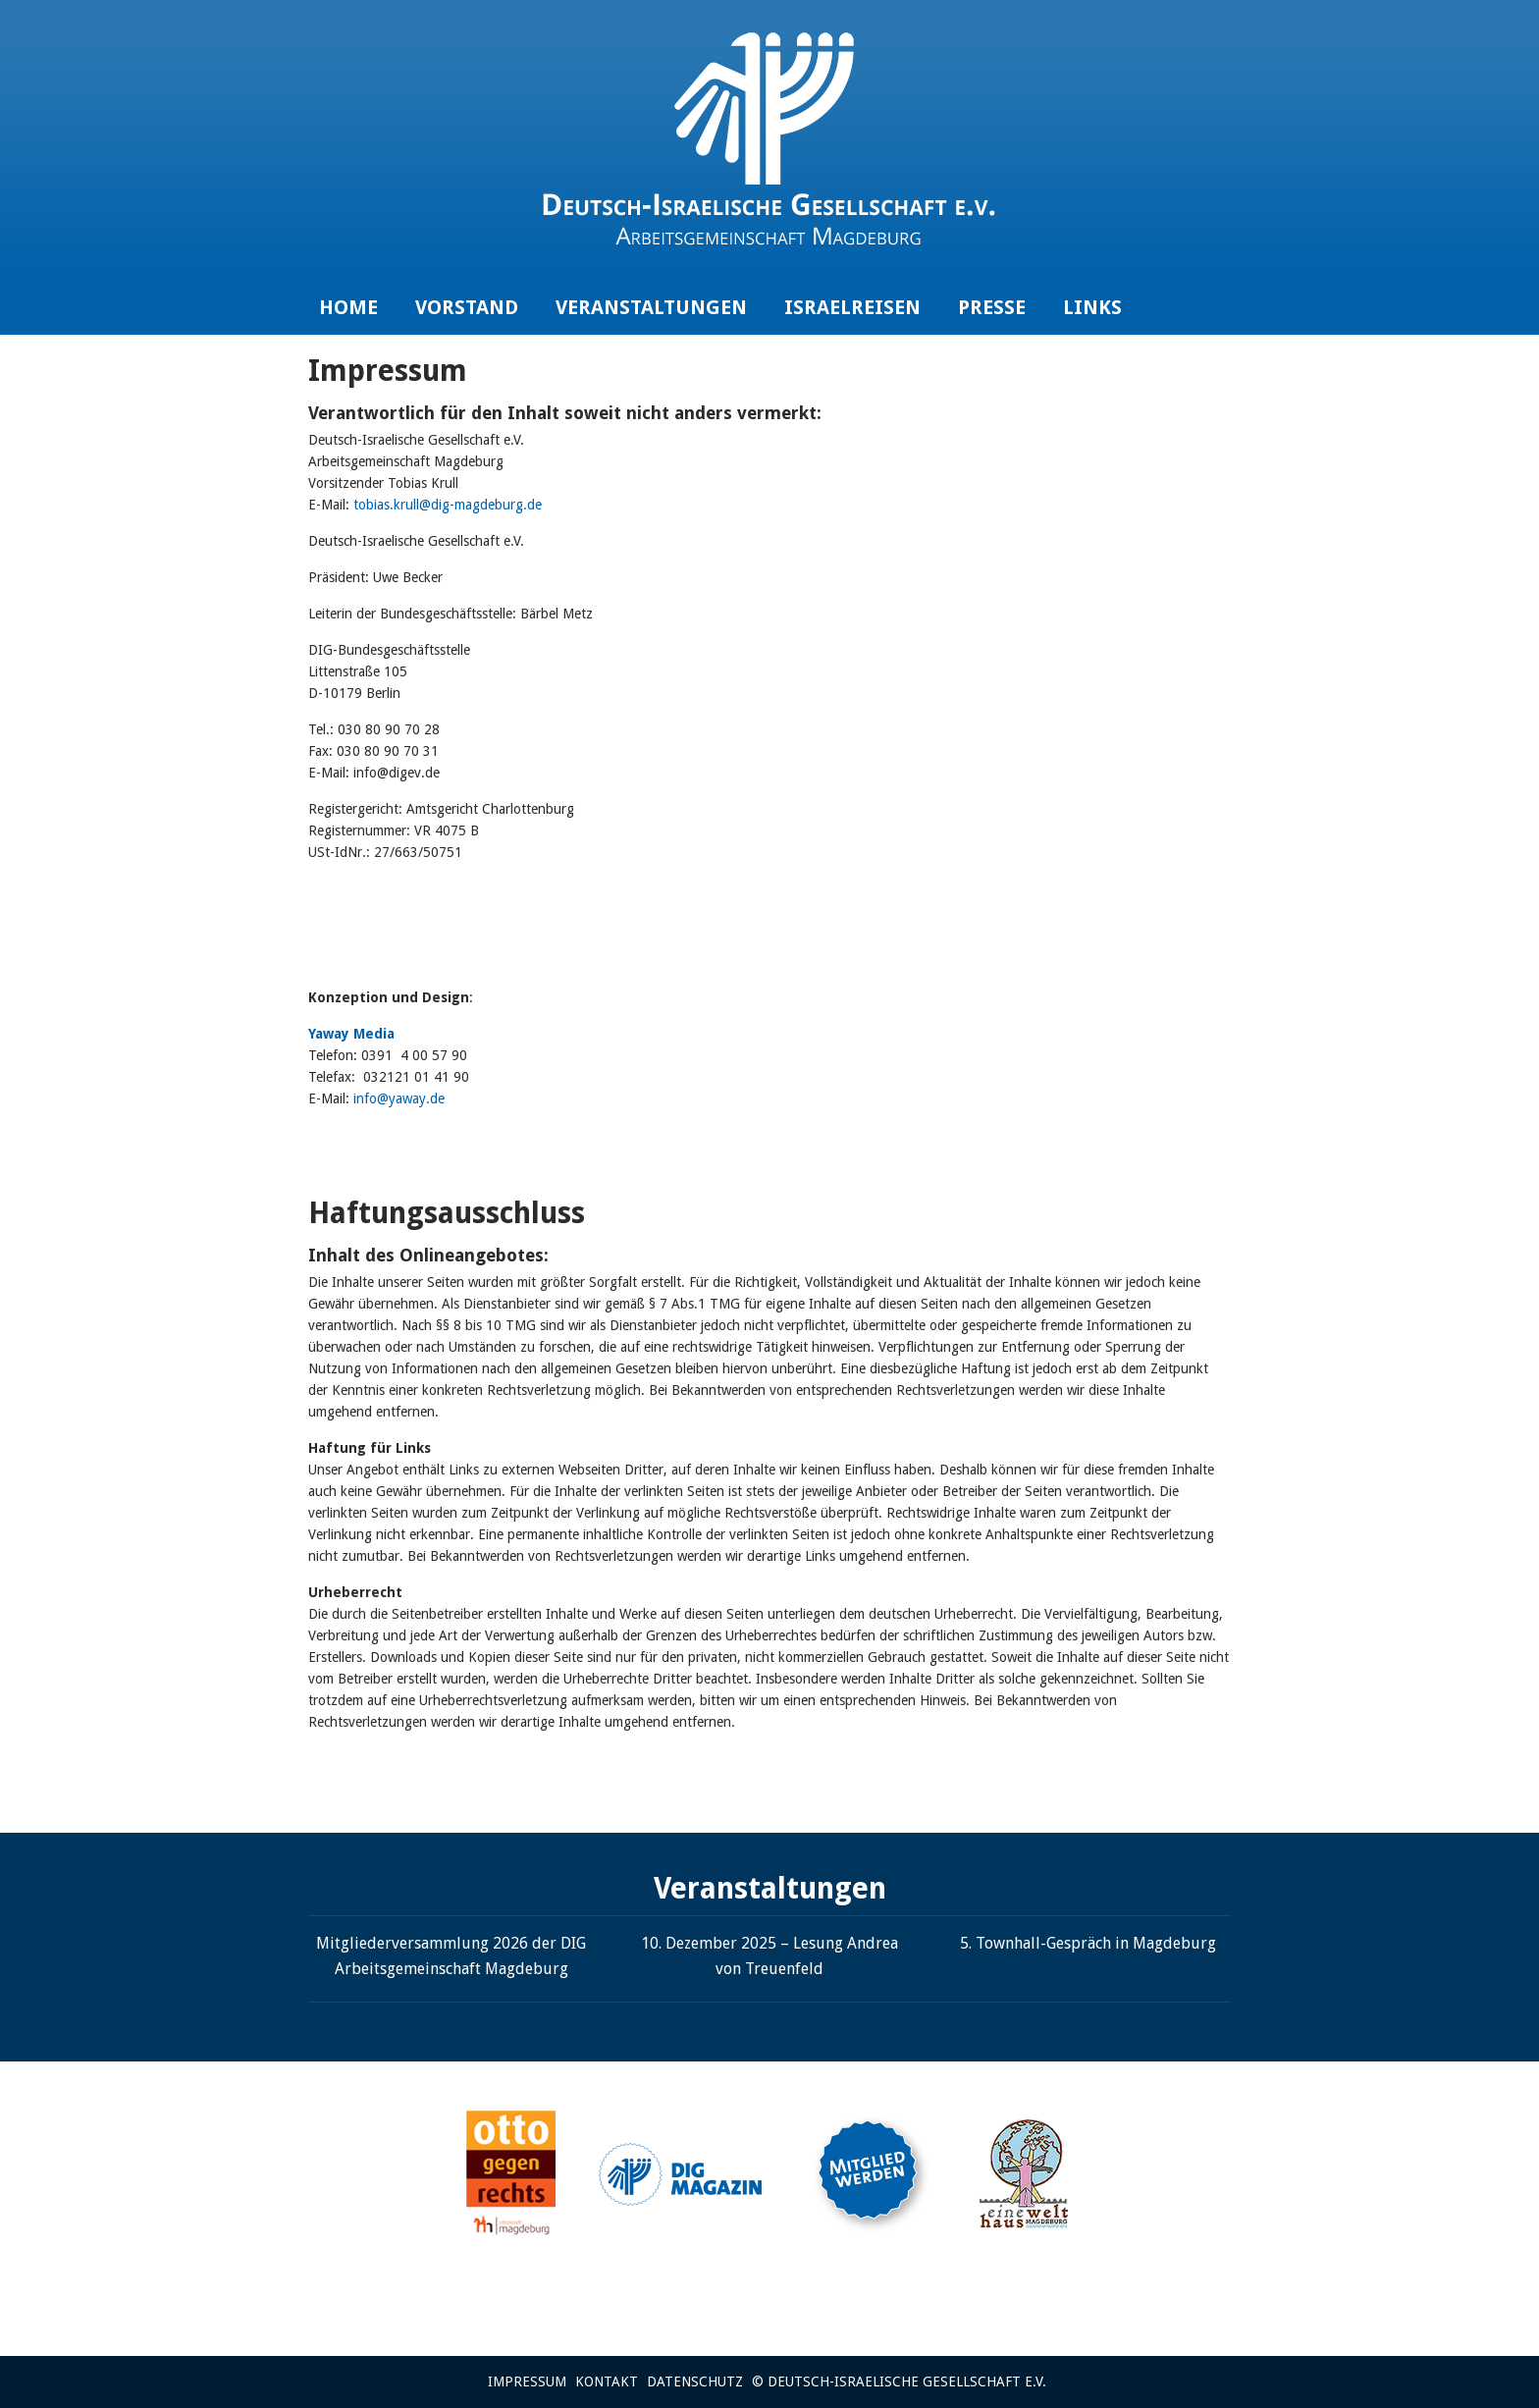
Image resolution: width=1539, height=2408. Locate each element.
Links (1092, 307)
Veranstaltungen (651, 307)
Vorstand (466, 307)
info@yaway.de (399, 1098)
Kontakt (606, 2381)
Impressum (527, 2381)
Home (348, 307)
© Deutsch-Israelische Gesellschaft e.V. (899, 2381)
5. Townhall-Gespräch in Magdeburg (1088, 1943)
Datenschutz (695, 2381)
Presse (992, 307)
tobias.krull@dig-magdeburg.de (447, 504)
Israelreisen (852, 307)
